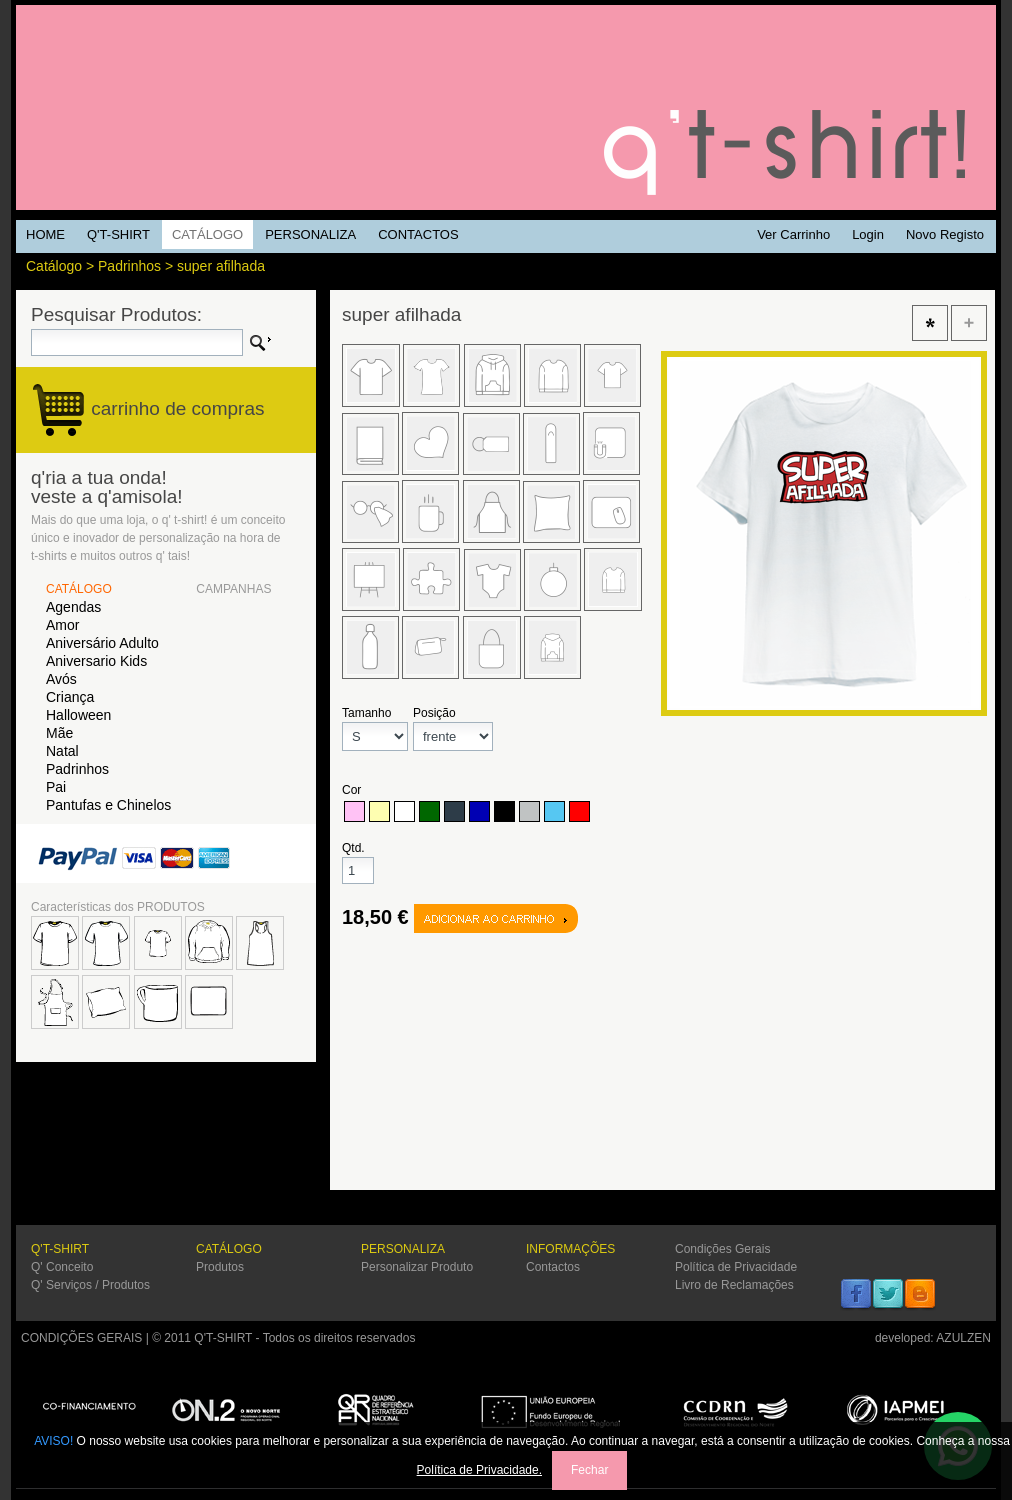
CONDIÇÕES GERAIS (81, 1338)
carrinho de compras (177, 408)
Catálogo (54, 266)
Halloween (78, 715)
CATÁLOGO (79, 589)
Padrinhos (129, 266)
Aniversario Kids (96, 661)
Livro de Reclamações (734, 1285)
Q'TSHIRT (506, 107)
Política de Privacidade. (479, 1470)
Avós (61, 679)
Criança (70, 697)
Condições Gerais (722, 1249)
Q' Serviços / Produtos (90, 1285)
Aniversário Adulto (102, 643)
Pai (56, 787)
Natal (62, 751)
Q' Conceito (62, 1267)
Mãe (59, 733)
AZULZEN (963, 1338)
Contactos (553, 1267)
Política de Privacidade (736, 1267)
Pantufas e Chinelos (108, 805)
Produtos (220, 1267)
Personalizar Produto (417, 1267)
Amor (62, 625)
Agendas (73, 607)
